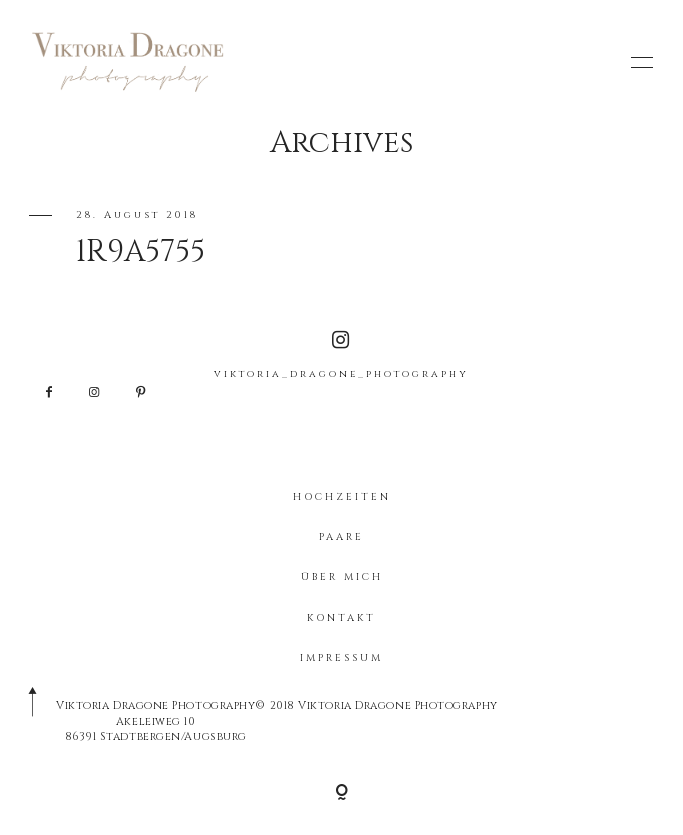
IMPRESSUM (341, 658)
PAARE (341, 537)
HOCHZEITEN (342, 497)
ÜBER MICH (342, 577)
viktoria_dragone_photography (341, 355)
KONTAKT (341, 618)
